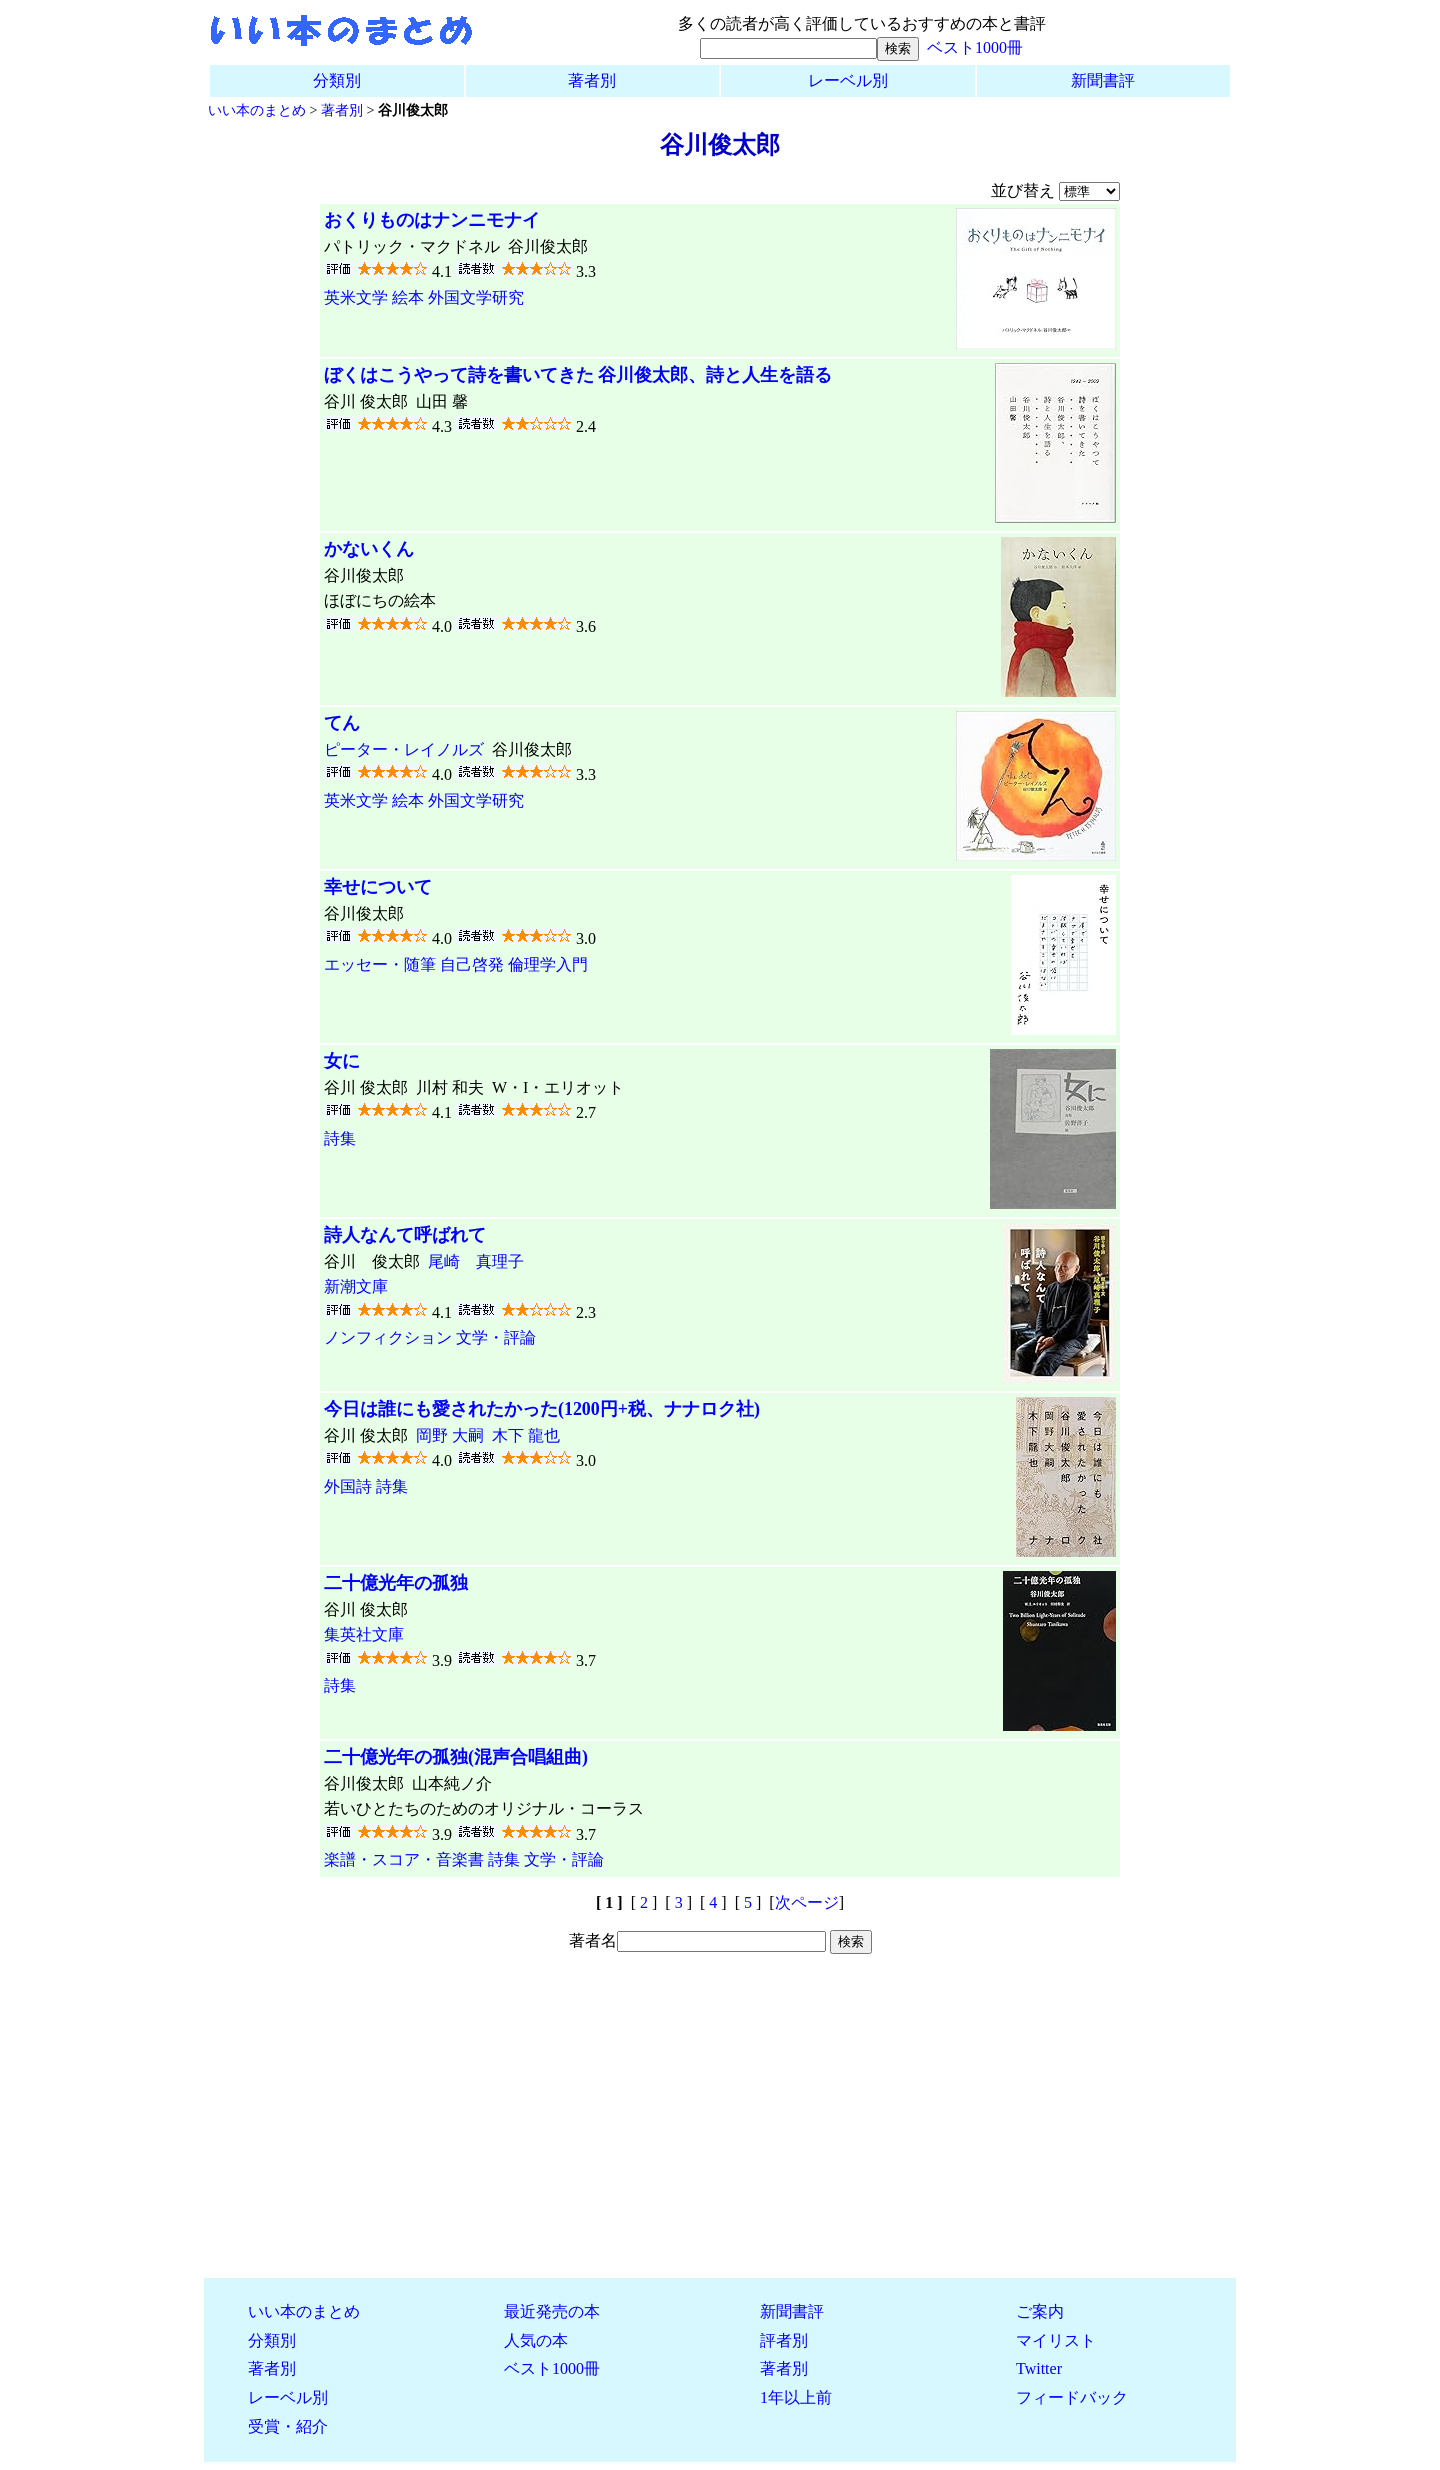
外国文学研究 (476, 297)
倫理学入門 (548, 964)
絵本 (408, 297)
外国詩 (348, 1486)
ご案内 (1040, 2311)
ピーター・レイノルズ (404, 749)
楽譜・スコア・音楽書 (404, 1859)
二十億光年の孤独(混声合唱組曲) (456, 1757)
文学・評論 (496, 1337)
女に (342, 1061)
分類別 (337, 80)
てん (342, 723)
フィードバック (1072, 2397)
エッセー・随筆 (380, 964)
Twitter (1039, 2368)
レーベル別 (848, 80)
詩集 (340, 1138)
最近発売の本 (552, 2311)
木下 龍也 (526, 1435)
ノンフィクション (388, 1337)
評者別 (784, 2340)
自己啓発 (472, 964)
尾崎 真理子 (476, 1261)
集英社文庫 (364, 1634)
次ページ (807, 1902)
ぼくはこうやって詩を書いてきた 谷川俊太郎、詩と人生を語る (578, 375)
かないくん (369, 549)
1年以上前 (796, 2397)
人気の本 (536, 2340)
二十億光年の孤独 (396, 1583)
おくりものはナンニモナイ (432, 220)
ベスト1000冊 (975, 47)
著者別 (592, 80)
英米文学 (356, 297)
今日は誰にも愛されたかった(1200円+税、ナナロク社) (542, 1409)
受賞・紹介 (288, 2426)
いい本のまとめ (257, 110)
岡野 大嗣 (450, 1435)
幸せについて (378, 887)
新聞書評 (1103, 80)
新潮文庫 (356, 1286)
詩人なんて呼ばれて (405, 1235)
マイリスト (1056, 2340)
